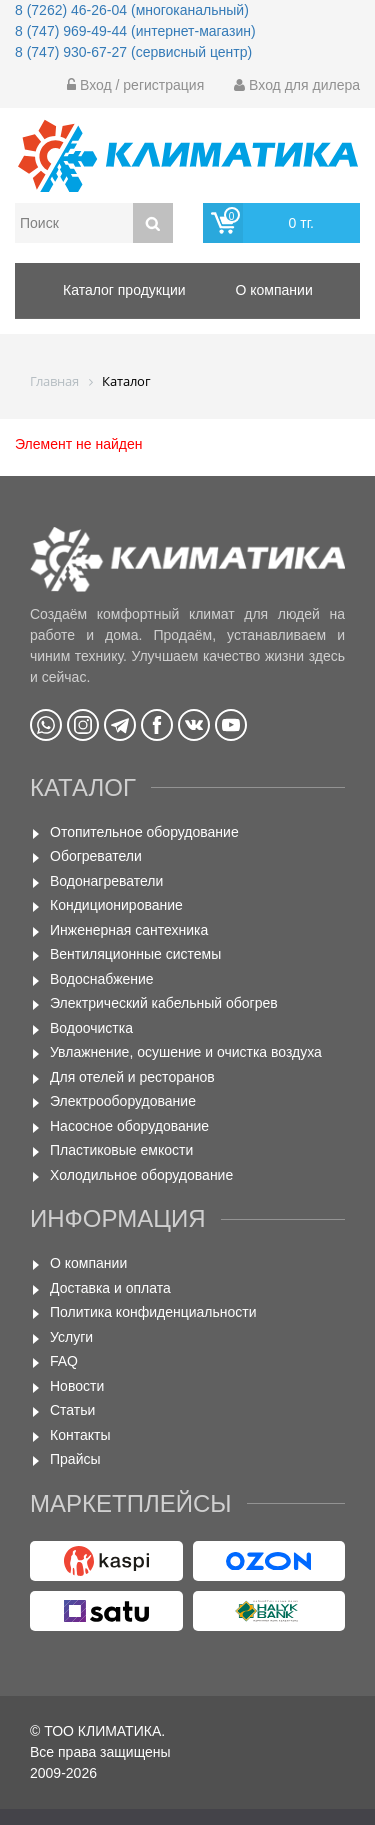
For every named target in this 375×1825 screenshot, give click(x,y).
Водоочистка (91, 1028)
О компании (88, 1263)
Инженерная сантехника (129, 930)
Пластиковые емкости (121, 1150)
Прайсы (75, 1459)
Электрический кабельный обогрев (164, 1003)
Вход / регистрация (135, 85)
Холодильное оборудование (141, 1175)
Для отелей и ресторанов (132, 1077)
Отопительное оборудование (144, 832)
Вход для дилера (297, 85)
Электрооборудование (123, 1101)
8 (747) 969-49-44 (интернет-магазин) (135, 31)
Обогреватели (96, 856)
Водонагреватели (106, 881)
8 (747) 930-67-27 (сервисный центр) (133, 52)
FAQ (64, 1361)
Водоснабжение (102, 979)
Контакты (80, 1435)
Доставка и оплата (110, 1288)
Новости (77, 1386)
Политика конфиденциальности (153, 1312)
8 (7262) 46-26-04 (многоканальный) (132, 10)
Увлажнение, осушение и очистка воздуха (186, 1052)
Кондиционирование (116, 905)
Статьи (72, 1410)
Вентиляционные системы (135, 954)
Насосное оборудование (129, 1126)
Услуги (71, 1337)
